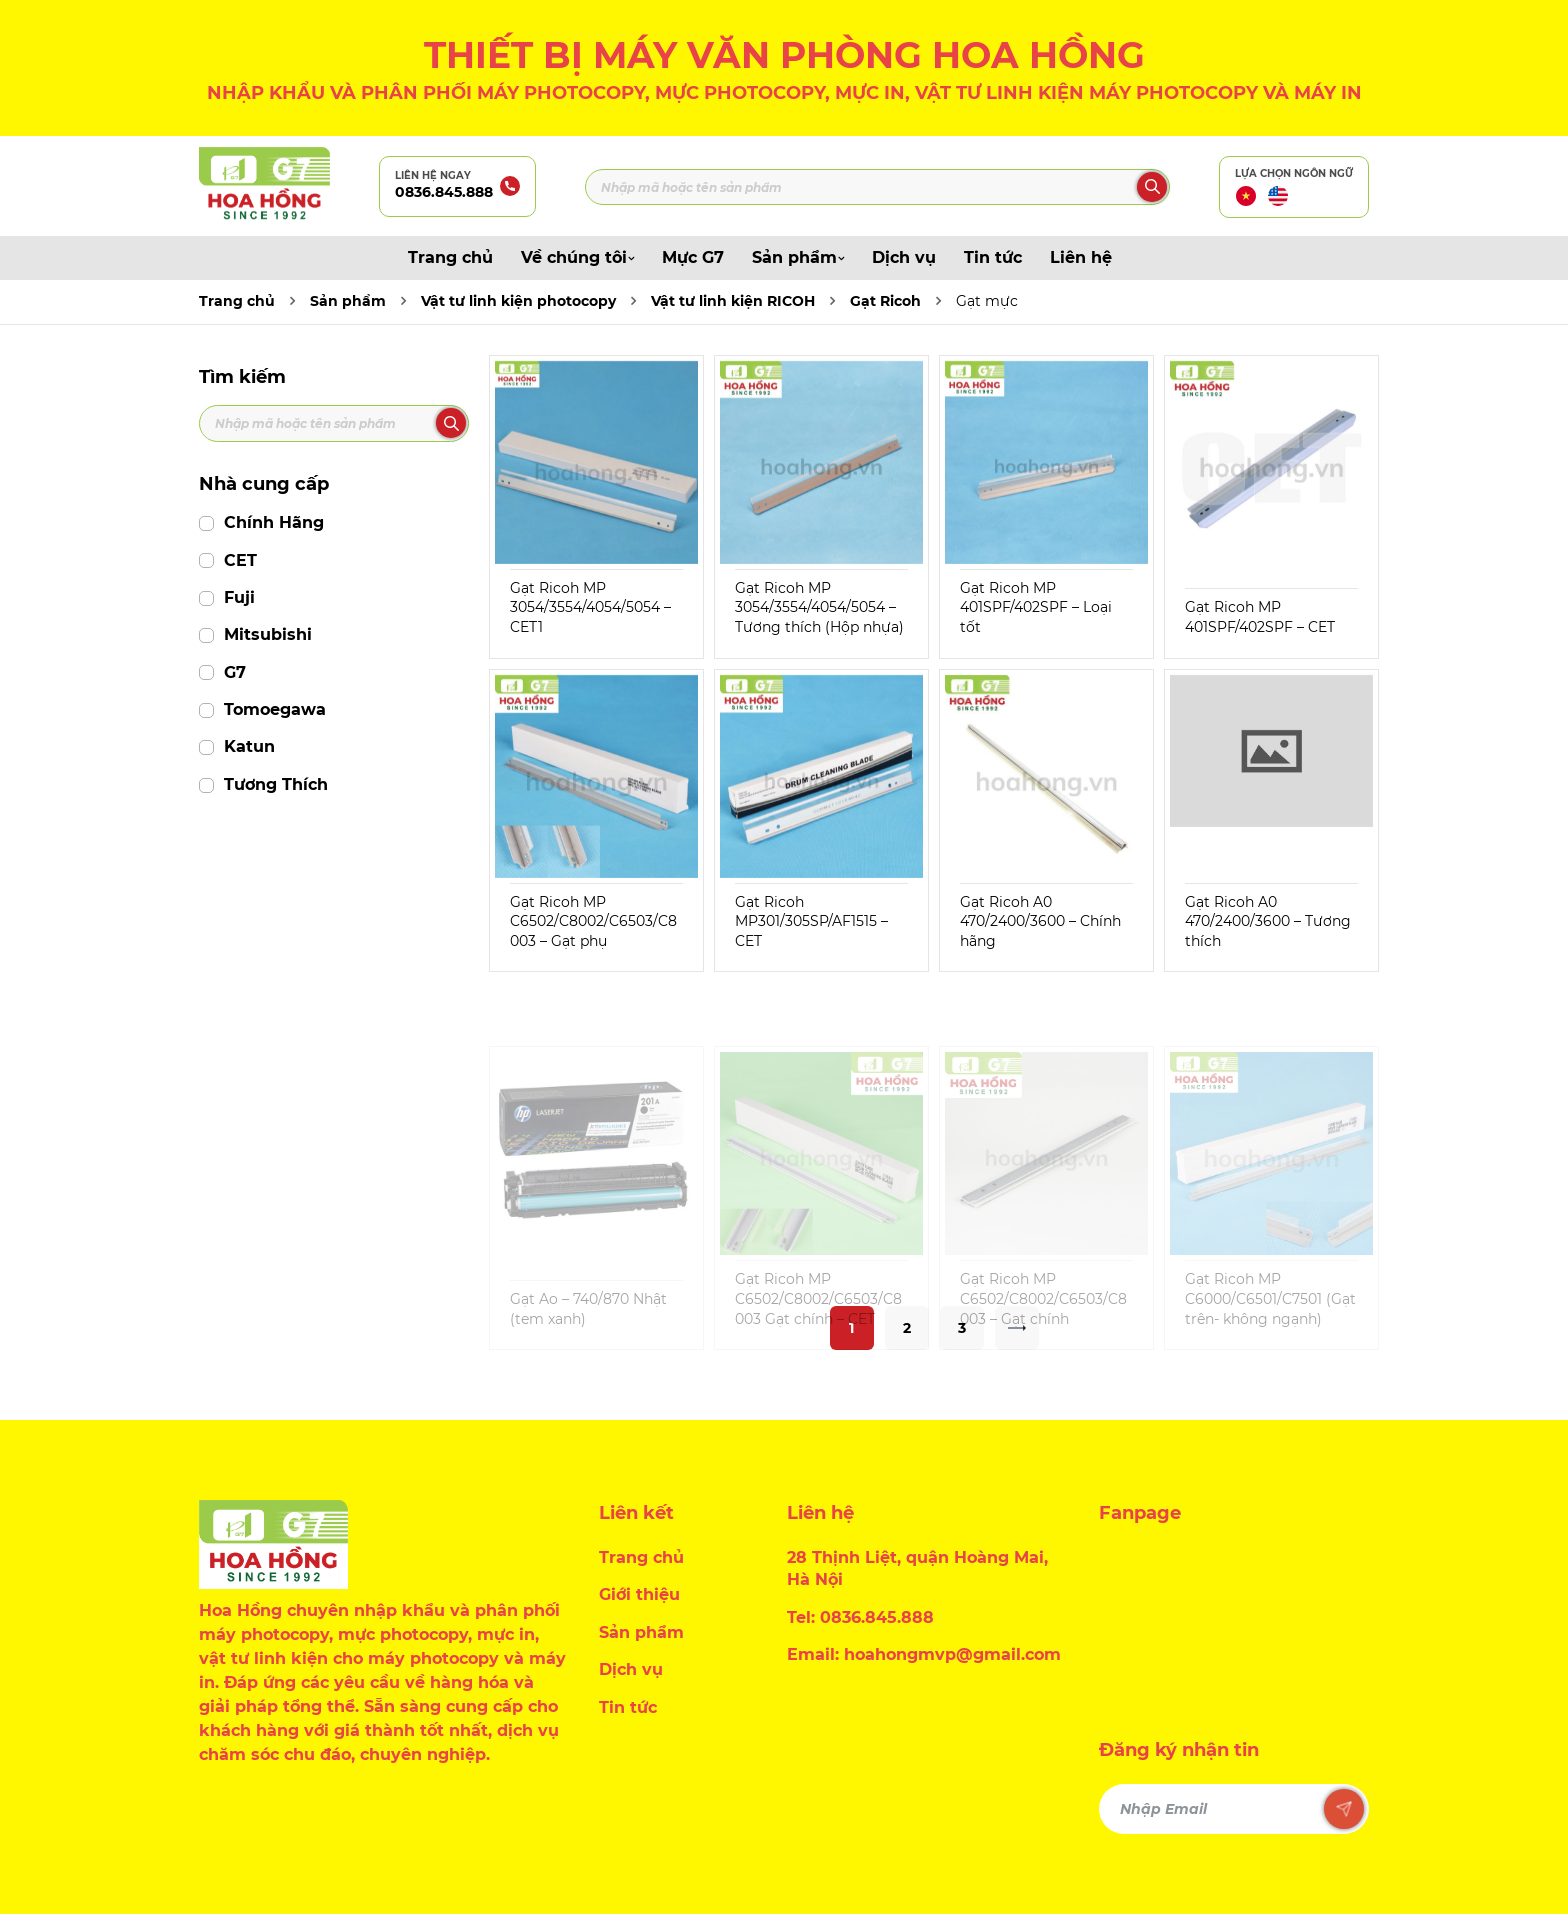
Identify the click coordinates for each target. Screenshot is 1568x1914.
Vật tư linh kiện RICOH (733, 301)
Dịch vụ (904, 257)
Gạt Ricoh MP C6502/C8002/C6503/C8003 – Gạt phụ (593, 921)
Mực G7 (693, 257)
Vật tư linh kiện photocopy (518, 301)
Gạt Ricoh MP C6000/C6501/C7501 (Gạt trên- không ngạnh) (1270, 1333)
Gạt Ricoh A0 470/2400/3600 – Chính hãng (1040, 921)
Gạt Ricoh (885, 301)
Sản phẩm (798, 257)
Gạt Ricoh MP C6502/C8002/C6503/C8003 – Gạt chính (1043, 1333)
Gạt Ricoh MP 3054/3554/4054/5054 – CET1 (590, 607)
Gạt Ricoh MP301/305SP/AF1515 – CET (811, 921)
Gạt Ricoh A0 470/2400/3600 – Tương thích (1268, 921)
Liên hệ (1081, 257)
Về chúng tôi (577, 257)
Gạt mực (987, 301)
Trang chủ (450, 257)
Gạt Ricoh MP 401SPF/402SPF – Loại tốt (1036, 607)
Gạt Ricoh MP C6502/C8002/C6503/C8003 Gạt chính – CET (818, 1333)
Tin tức (993, 257)
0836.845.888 (444, 192)
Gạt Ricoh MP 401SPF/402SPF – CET (1260, 617)
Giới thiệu (639, 1594)
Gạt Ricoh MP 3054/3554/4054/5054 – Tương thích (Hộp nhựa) (819, 607)
